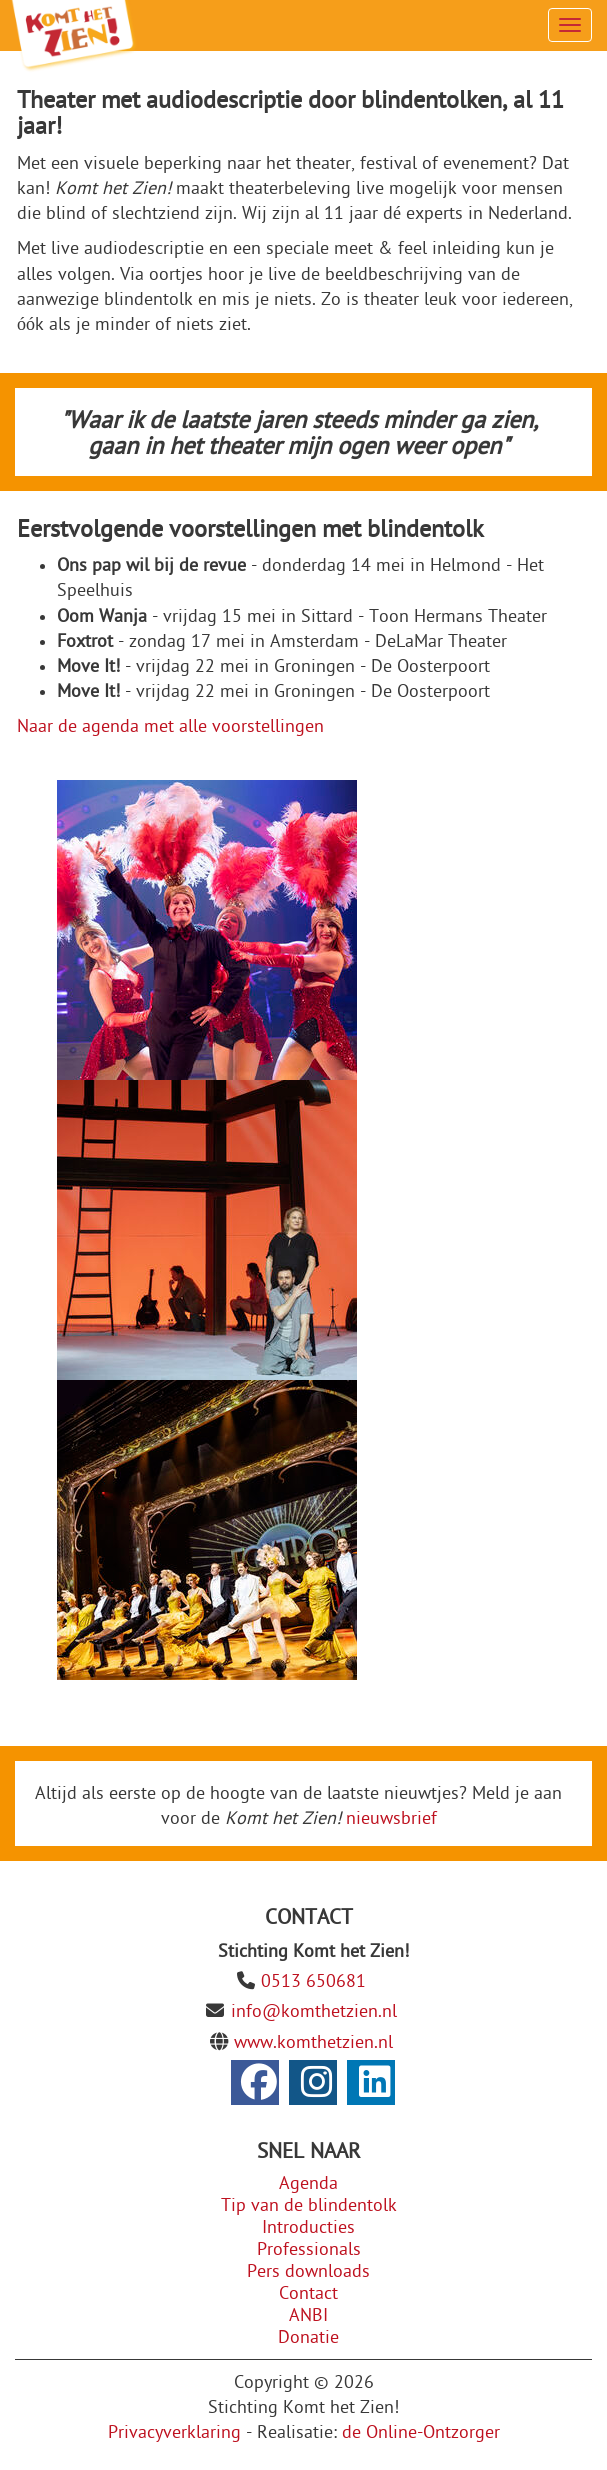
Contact (308, 2293)
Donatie (308, 2337)
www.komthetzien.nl (313, 2042)
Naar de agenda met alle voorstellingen (170, 726)
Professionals (309, 2249)
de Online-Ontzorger (421, 2432)
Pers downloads (308, 2271)
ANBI (308, 2315)
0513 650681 (313, 1981)
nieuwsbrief (391, 1818)
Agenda (308, 2183)
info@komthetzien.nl (314, 2011)
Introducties (308, 2227)
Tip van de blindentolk (309, 2205)
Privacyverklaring (174, 2432)
